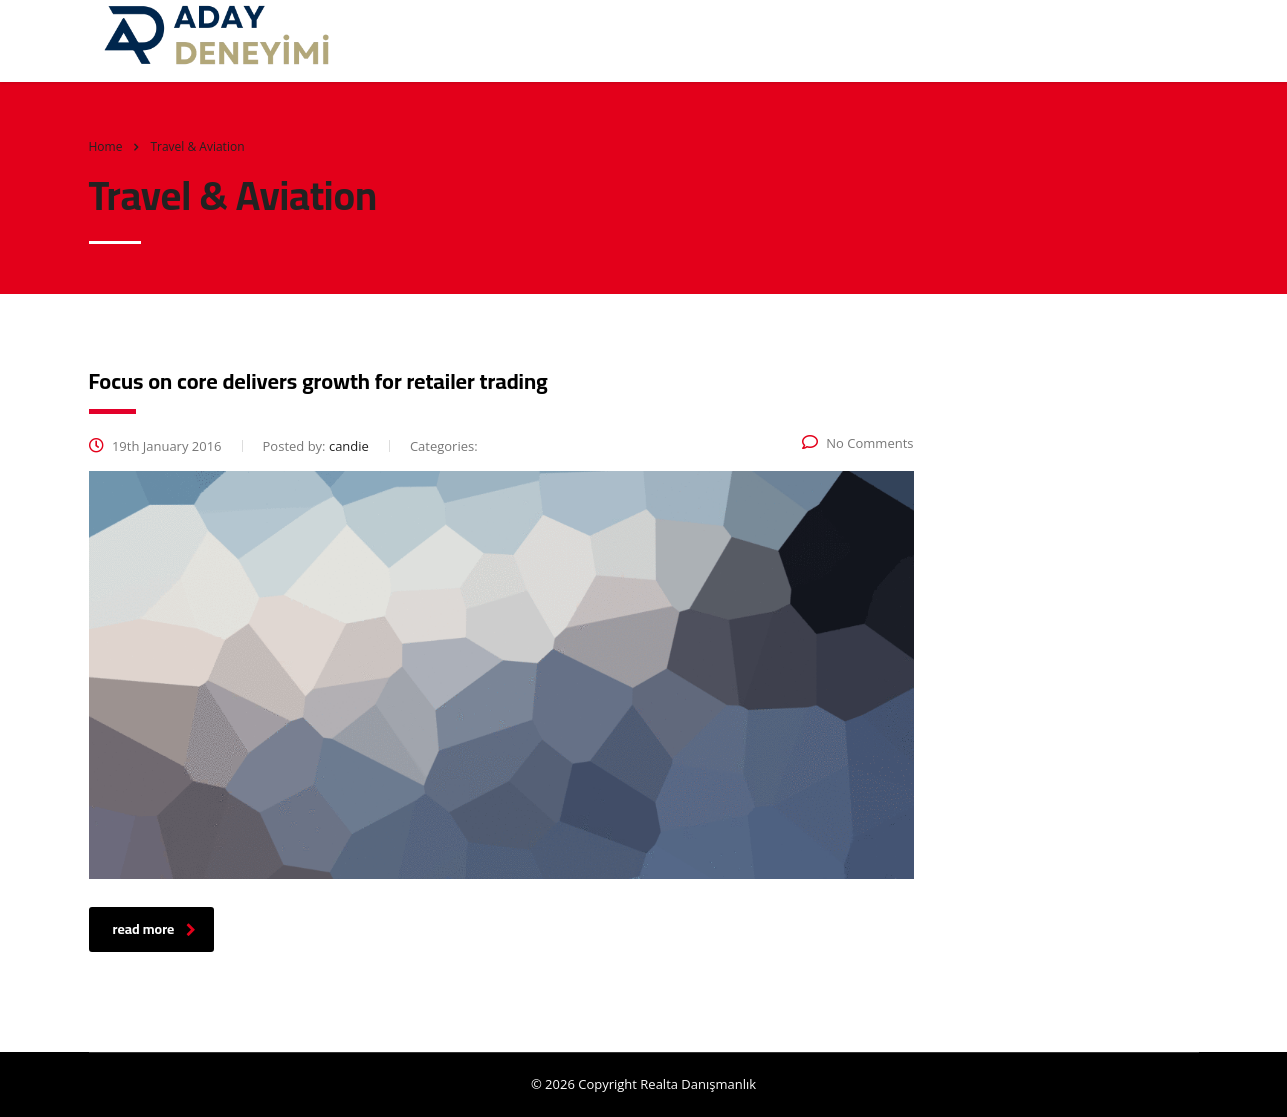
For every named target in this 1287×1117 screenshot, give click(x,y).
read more (155, 929)
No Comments (857, 443)
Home (106, 146)
